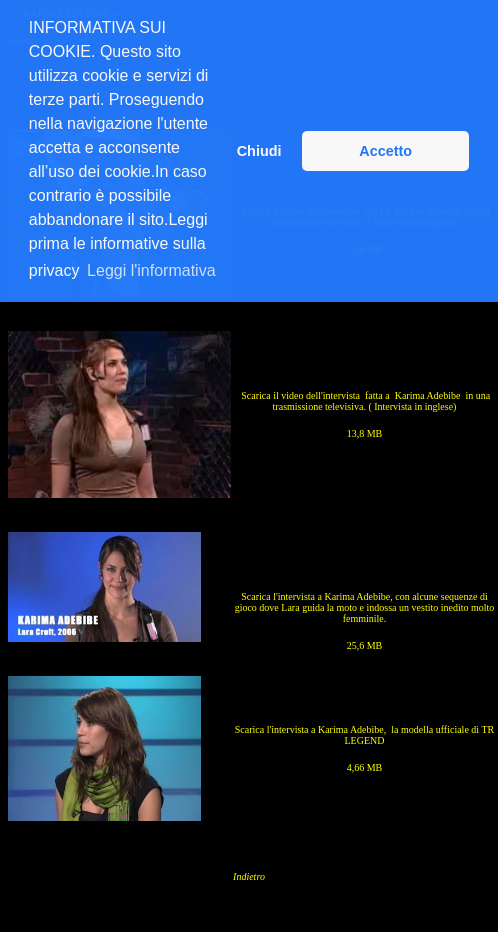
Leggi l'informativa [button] (151, 270)
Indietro (249, 876)
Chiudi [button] (259, 151)
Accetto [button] (385, 151)
